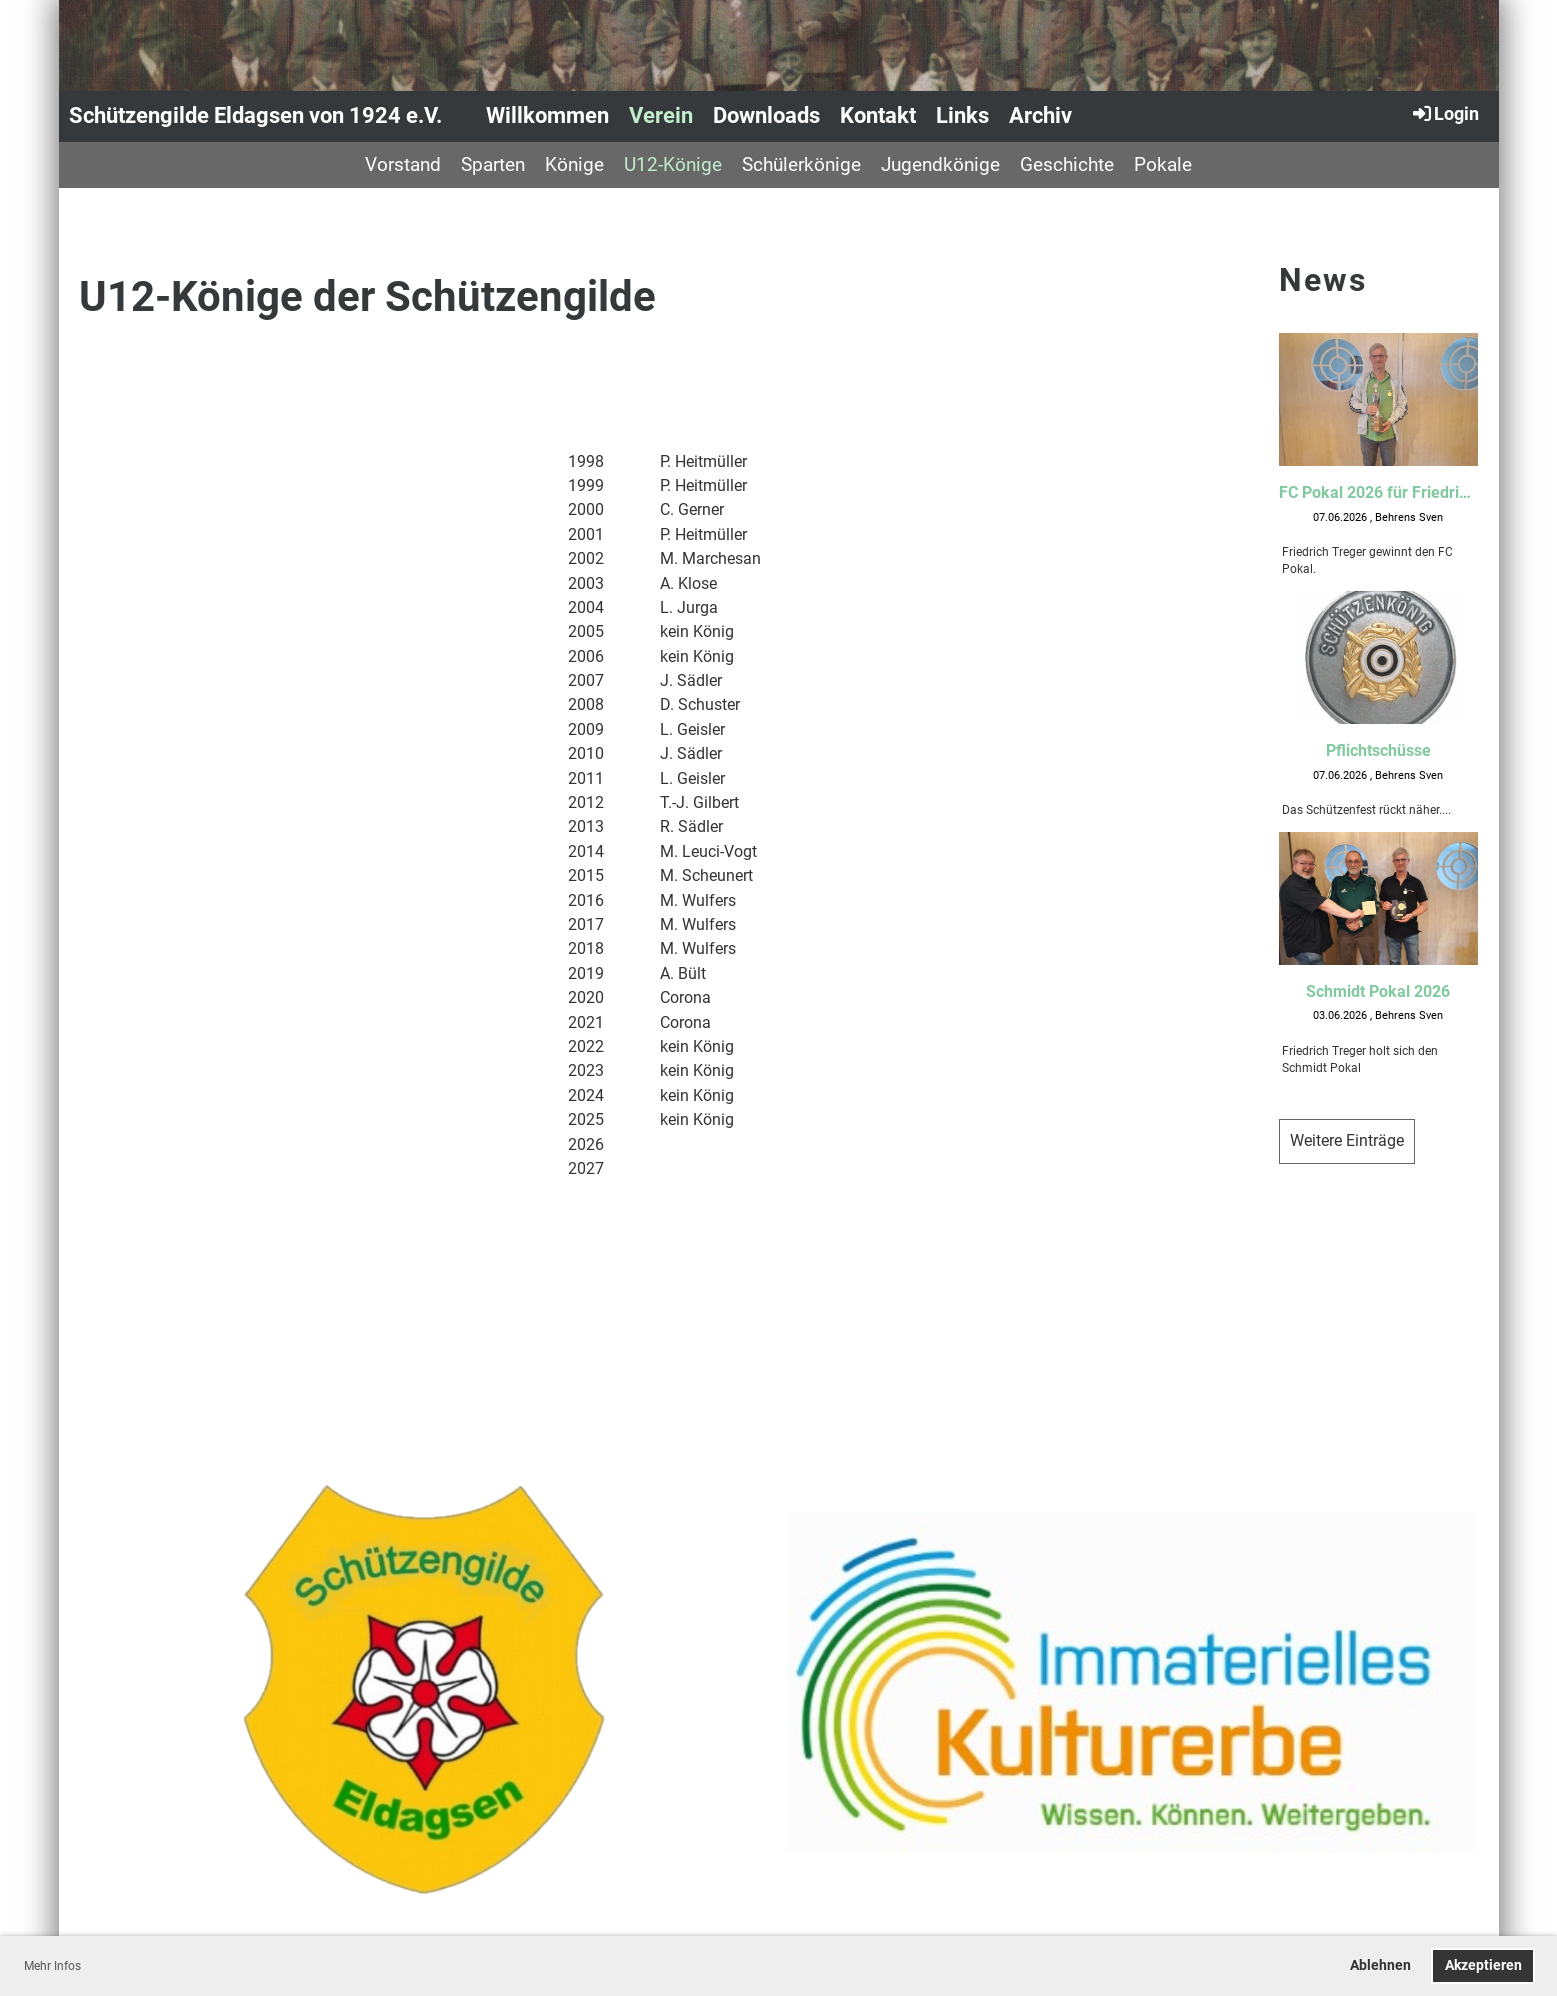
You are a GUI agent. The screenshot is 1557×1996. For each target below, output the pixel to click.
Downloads (766, 115)
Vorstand (403, 164)
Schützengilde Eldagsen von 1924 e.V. (255, 115)
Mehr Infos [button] (52, 1966)
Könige (574, 164)
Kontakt (878, 115)
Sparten (493, 164)
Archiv (1040, 115)
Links (962, 115)
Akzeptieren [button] (1483, 1965)
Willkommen (547, 115)
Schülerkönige (801, 164)
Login (1444, 113)
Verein (661, 115)
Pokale (1163, 164)
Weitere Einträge (1347, 1140)
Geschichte (1067, 164)
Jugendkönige (940, 164)
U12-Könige (673, 164)
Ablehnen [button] (1380, 1965)
